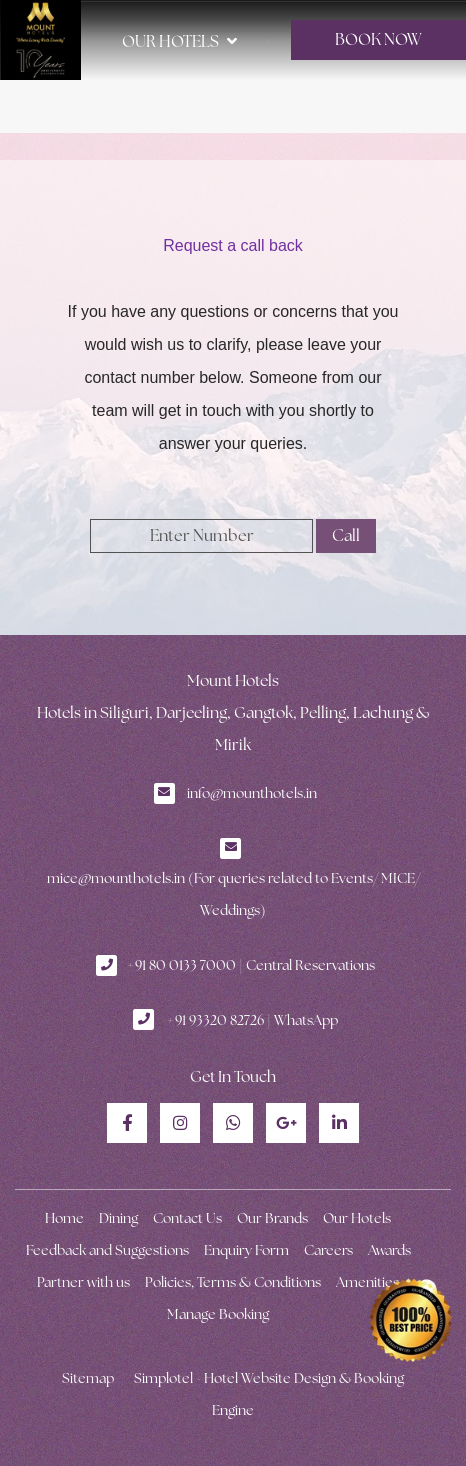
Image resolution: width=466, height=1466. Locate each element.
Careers (328, 1250)
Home (64, 1218)
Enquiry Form (246, 1250)
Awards (389, 1250)
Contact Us (187, 1218)
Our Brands (272, 1218)
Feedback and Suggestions (107, 1250)
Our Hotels (179, 41)
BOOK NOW (378, 39)
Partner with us (83, 1282)
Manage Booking (218, 1314)
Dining (118, 1218)
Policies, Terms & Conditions (233, 1282)
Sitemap (88, 1378)
